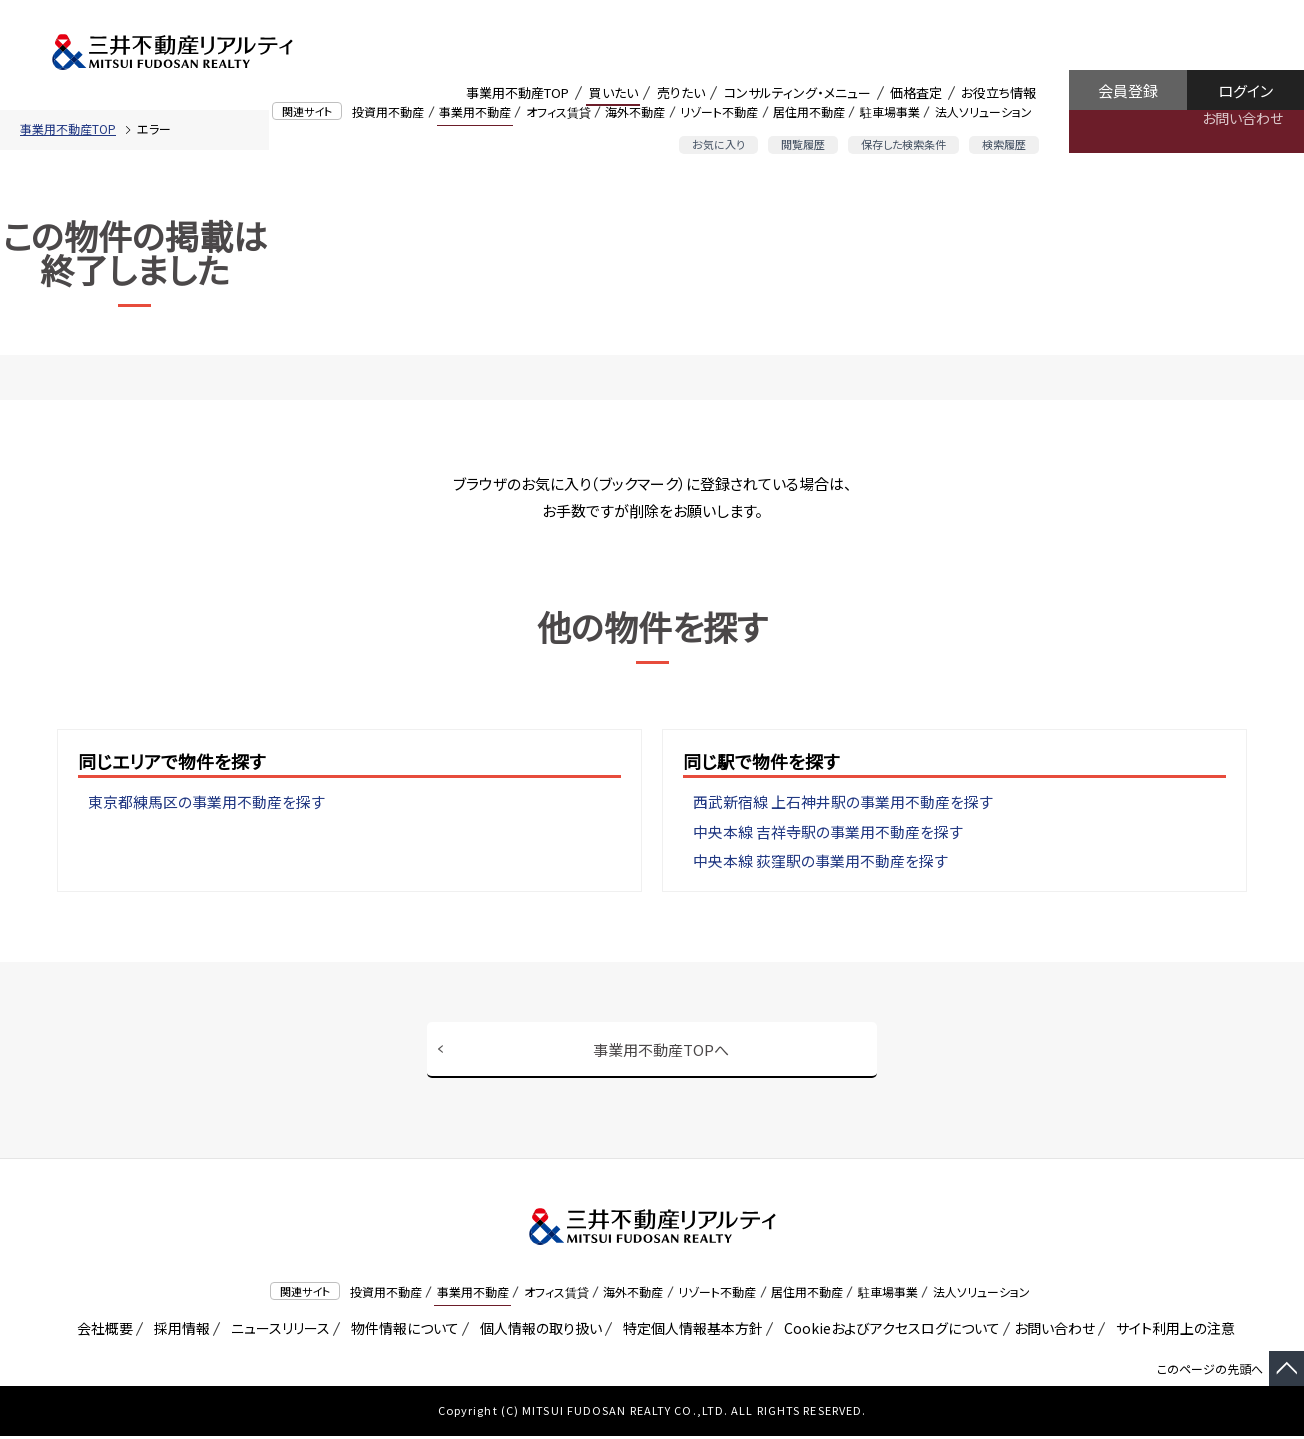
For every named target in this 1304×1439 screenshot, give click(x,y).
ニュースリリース (277, 1331)
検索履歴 (1004, 144)
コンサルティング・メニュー (797, 92)
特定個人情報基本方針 (689, 1331)
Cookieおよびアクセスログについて (888, 1331)
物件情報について (401, 1331)
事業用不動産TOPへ (661, 1050)
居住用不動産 (809, 111)
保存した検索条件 (903, 144)
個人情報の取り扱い (537, 1331)
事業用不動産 (475, 111)
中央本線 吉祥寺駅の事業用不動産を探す (828, 832)
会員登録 (1128, 90)
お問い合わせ (1242, 118)
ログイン (1245, 90)
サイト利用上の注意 (1172, 1331)
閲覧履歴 (803, 144)
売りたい (681, 92)
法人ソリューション (983, 111)
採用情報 (178, 1331)
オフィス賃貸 (558, 111)
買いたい (613, 92)
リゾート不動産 (719, 111)
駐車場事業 (890, 111)
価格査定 (916, 92)
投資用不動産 (388, 111)
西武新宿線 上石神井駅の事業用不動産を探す (843, 802)
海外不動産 (635, 111)
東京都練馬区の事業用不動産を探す (206, 802)
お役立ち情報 (998, 92)
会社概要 (101, 1331)
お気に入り (718, 144)
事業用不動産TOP (517, 92)
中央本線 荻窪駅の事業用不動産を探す (820, 862)
